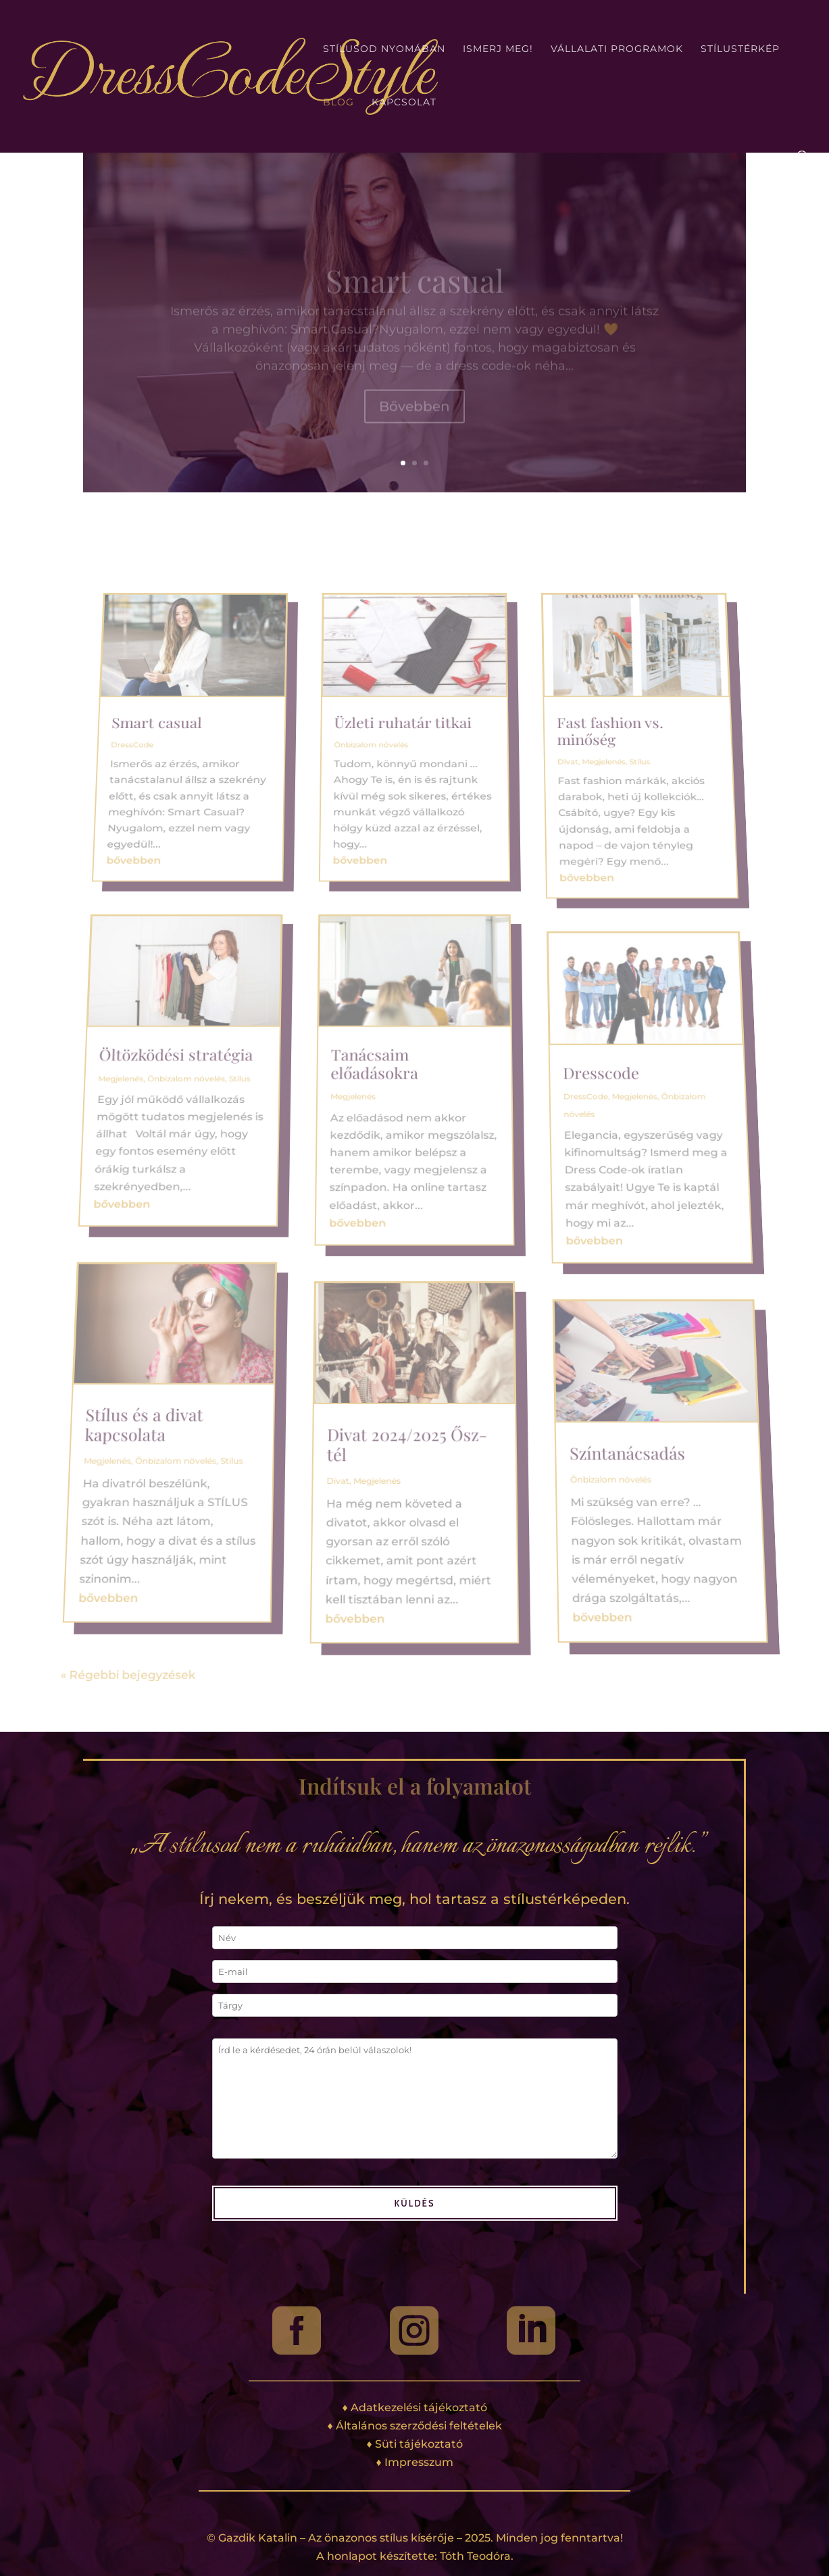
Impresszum (418, 2462)
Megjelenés (123, 1083)
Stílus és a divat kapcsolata (106, 1392)
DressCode (165, 853)
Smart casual (188, 839)
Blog (338, 102)
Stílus (241, 1083)
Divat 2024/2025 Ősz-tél (405, 1412)
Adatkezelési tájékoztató (419, 2407)
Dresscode (599, 1079)
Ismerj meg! (498, 49)
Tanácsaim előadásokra (374, 1072)
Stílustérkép (740, 49)
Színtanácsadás (660, 1421)
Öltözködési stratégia (180, 1065)
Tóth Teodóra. (476, 2556)
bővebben (156, 927)
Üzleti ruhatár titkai (404, 839)
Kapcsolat (404, 102)
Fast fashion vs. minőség (585, 844)
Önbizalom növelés (188, 1083)
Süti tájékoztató (419, 2444)
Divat (325, 1450)
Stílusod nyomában (384, 49)
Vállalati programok (617, 49)
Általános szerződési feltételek (419, 2425)
